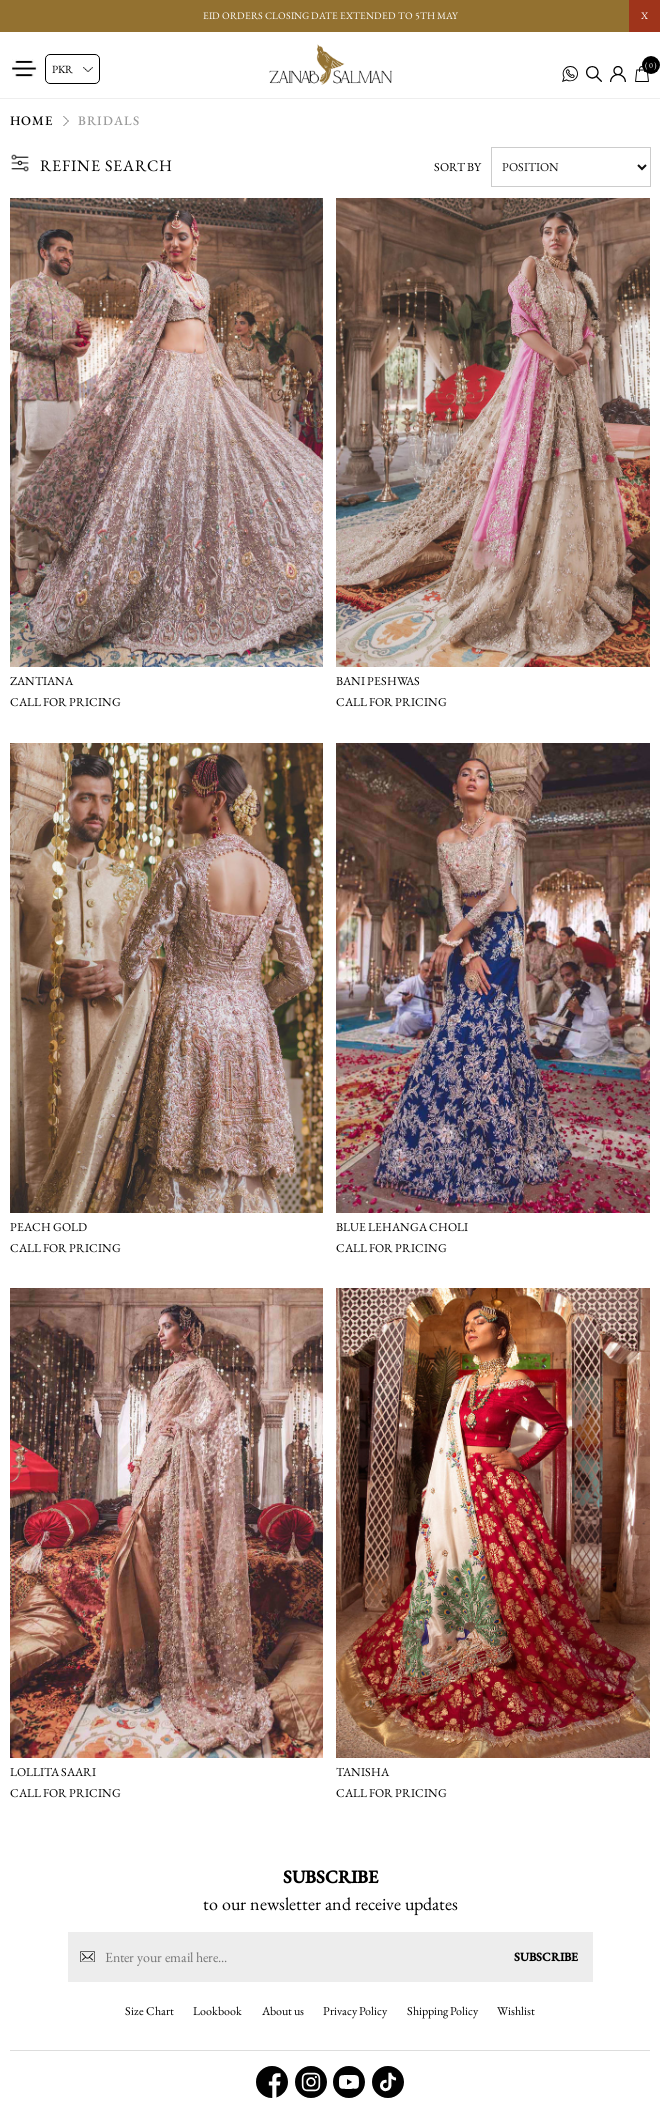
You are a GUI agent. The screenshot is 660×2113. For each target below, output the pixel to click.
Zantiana (41, 681)
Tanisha (362, 1772)
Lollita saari (53, 1772)
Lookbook (217, 2011)
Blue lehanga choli (402, 1227)
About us (283, 2011)
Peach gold (48, 1227)
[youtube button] (349, 2082)
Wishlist (516, 2011)
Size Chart (149, 2011)
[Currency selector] (72, 69)
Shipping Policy (442, 2011)
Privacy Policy (355, 2011)
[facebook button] (272, 2082)
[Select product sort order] (571, 167)
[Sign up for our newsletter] (330, 1957)
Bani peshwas (378, 681)
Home (31, 120)
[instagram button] (311, 2082)
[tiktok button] (388, 2082)
